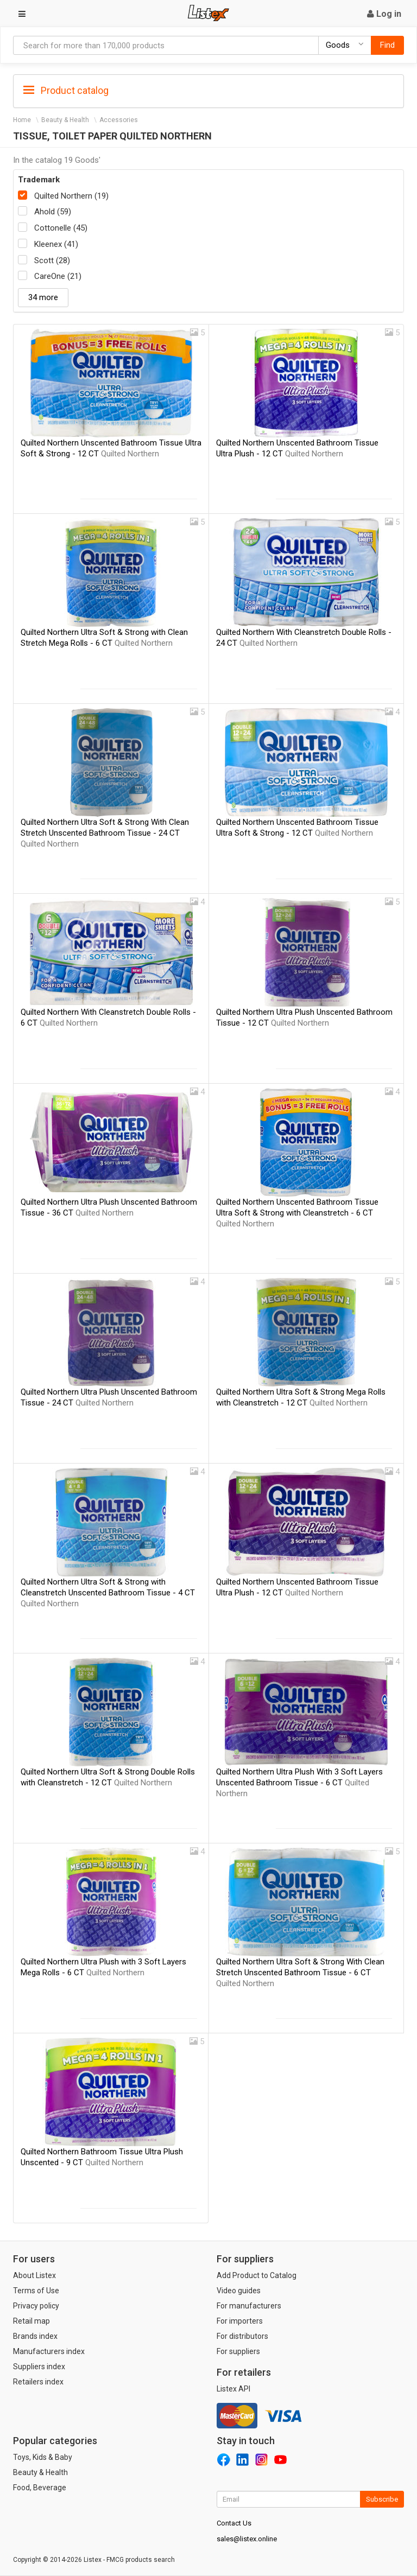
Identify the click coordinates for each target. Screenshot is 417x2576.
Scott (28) (52, 260)
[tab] (208, 90)
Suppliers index (39, 2366)
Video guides (239, 2290)
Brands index (35, 2336)
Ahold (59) (52, 212)
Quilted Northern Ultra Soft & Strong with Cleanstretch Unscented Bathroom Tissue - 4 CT (108, 1592)
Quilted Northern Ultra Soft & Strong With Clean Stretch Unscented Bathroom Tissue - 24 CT (105, 833)
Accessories (118, 120)
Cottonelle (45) (60, 228)
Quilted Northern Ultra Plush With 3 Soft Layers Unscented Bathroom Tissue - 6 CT (299, 1782)
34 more (43, 297)
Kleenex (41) (56, 244)
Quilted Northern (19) (71, 196)
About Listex (34, 2275)
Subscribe (382, 2499)
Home (22, 120)
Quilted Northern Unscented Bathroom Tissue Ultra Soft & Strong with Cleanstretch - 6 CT (297, 1213)
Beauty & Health (65, 120)
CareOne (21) (57, 276)
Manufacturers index (49, 2351)
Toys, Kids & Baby (42, 2457)
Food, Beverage (39, 2487)
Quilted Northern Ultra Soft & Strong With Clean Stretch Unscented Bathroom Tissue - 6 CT (300, 1972)
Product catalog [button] (66, 91)
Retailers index (38, 2381)
